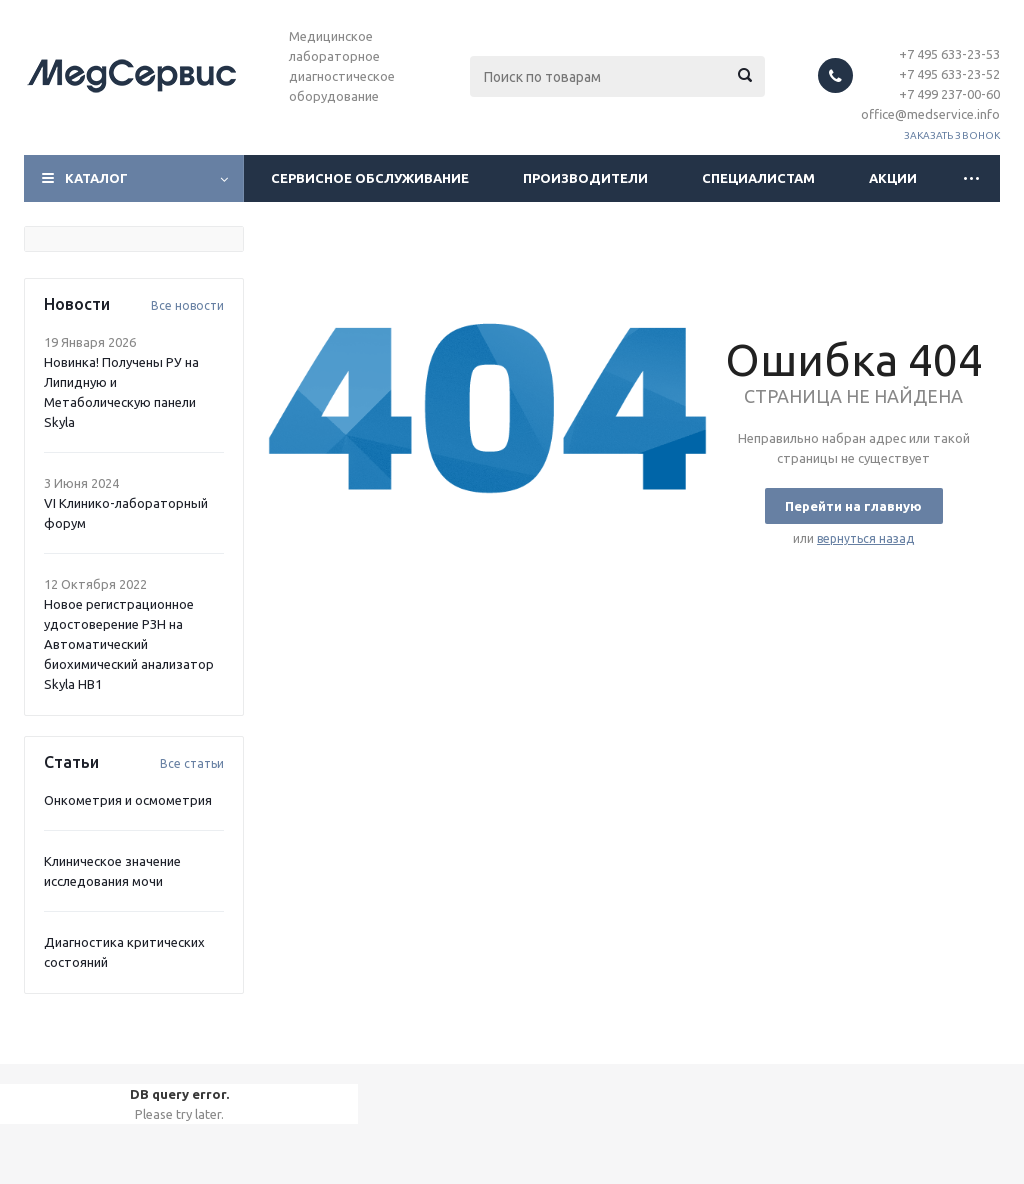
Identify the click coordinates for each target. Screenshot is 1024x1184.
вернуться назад (865, 538)
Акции (893, 178)
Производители (585, 178)
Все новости (187, 305)
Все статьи (192, 763)
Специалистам (758, 178)
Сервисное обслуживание (370, 178)
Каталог (96, 178)
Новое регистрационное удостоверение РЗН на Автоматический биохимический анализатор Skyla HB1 (129, 644)
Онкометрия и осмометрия (128, 800)
